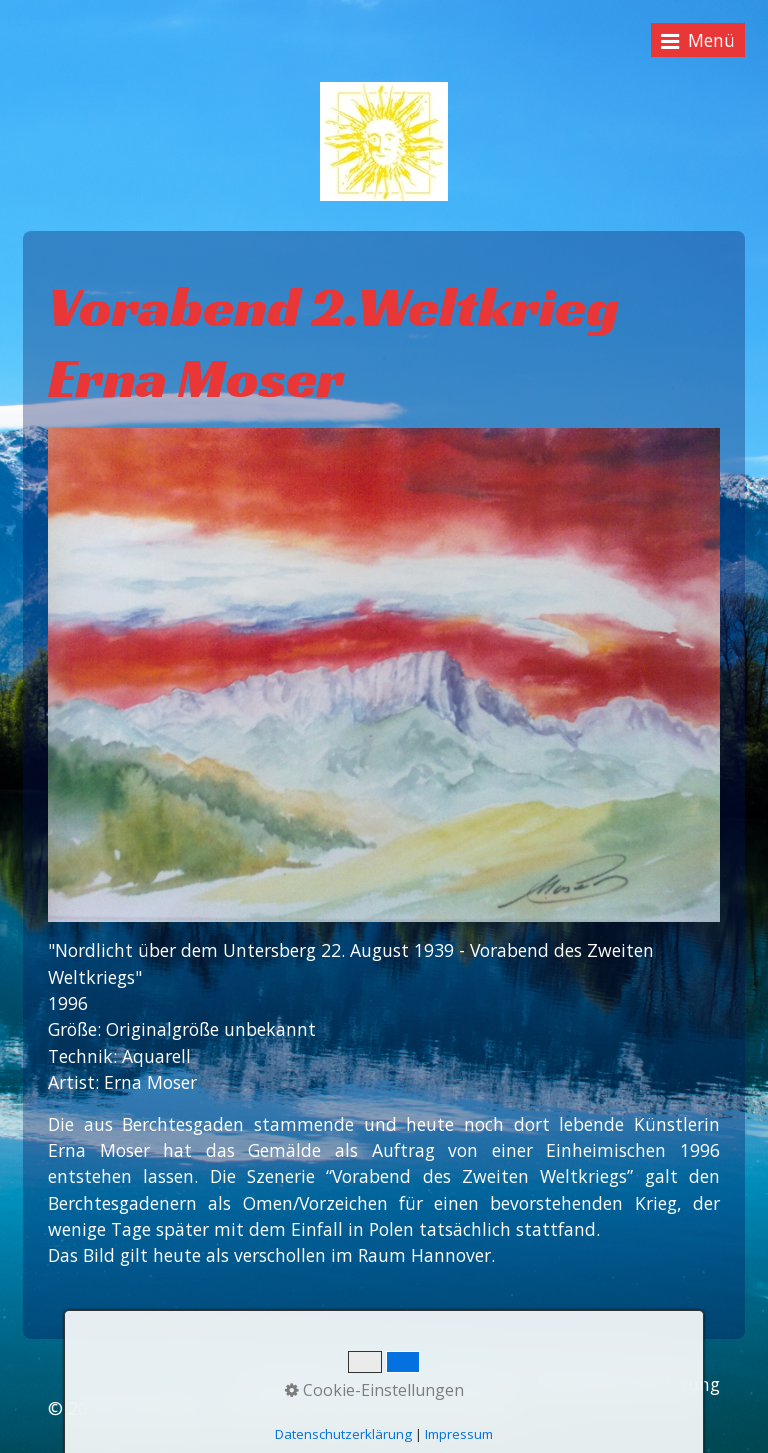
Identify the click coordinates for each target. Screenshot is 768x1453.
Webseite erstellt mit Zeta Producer (369, 1408)
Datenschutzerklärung (627, 1384)
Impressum (473, 1384)
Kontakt (378, 1384)
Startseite (288, 1384)
